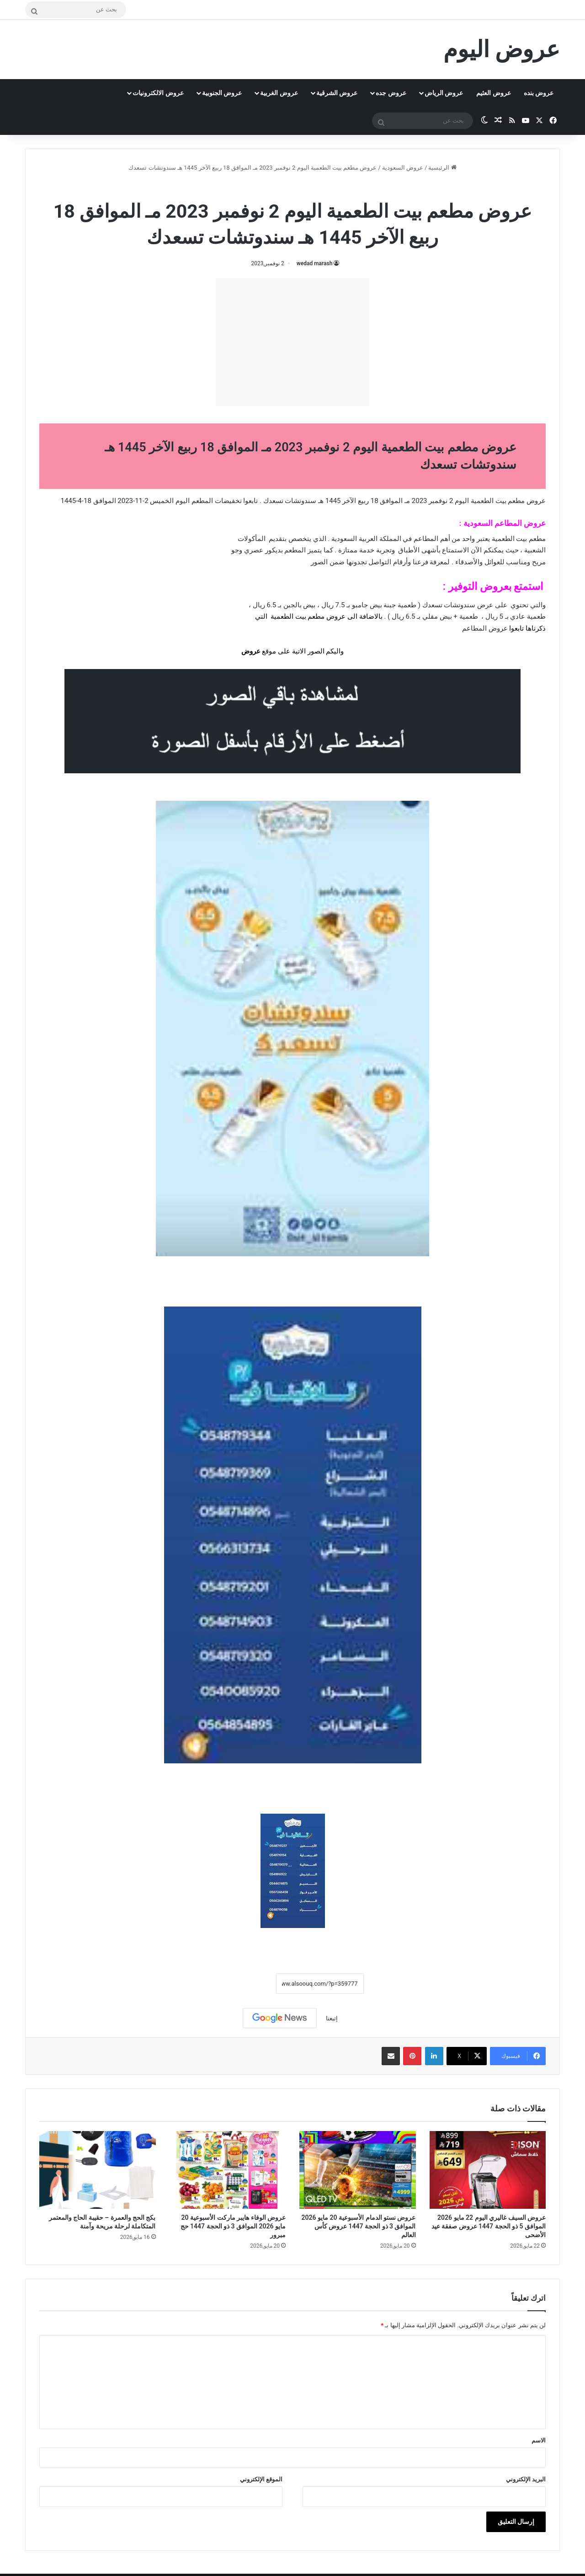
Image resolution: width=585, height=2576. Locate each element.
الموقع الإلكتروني (261, 2479)
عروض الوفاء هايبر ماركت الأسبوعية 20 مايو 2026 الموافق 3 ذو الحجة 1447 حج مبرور (233, 2226)
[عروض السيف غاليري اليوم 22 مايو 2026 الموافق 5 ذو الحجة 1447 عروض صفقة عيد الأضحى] (488, 2170)
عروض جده (391, 92)
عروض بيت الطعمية (267, 187)
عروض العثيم (493, 92)
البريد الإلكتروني (526, 2479)
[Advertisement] (292, 342)
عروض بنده (538, 92)
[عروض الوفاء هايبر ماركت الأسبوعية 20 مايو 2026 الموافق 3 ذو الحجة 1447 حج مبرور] (228, 2170)
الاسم (539, 2440)
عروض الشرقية (336, 92)
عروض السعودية (402, 167)
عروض (251, 651)
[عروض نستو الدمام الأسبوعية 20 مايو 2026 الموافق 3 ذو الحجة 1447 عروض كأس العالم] (357, 2170)
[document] (292, 629)
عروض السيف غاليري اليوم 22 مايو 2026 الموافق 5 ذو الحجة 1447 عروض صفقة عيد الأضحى (488, 2226)
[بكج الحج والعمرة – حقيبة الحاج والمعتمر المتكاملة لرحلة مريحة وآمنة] (97, 2170)
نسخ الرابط (247, 1983)
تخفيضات (228, 501)
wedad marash (315, 263)
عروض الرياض (444, 92)
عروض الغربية (279, 92)
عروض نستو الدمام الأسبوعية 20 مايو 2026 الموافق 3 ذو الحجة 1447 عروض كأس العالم (359, 2226)
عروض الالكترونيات (158, 92)
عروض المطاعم (485, 628)
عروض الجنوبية (222, 92)
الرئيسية (442, 167)
